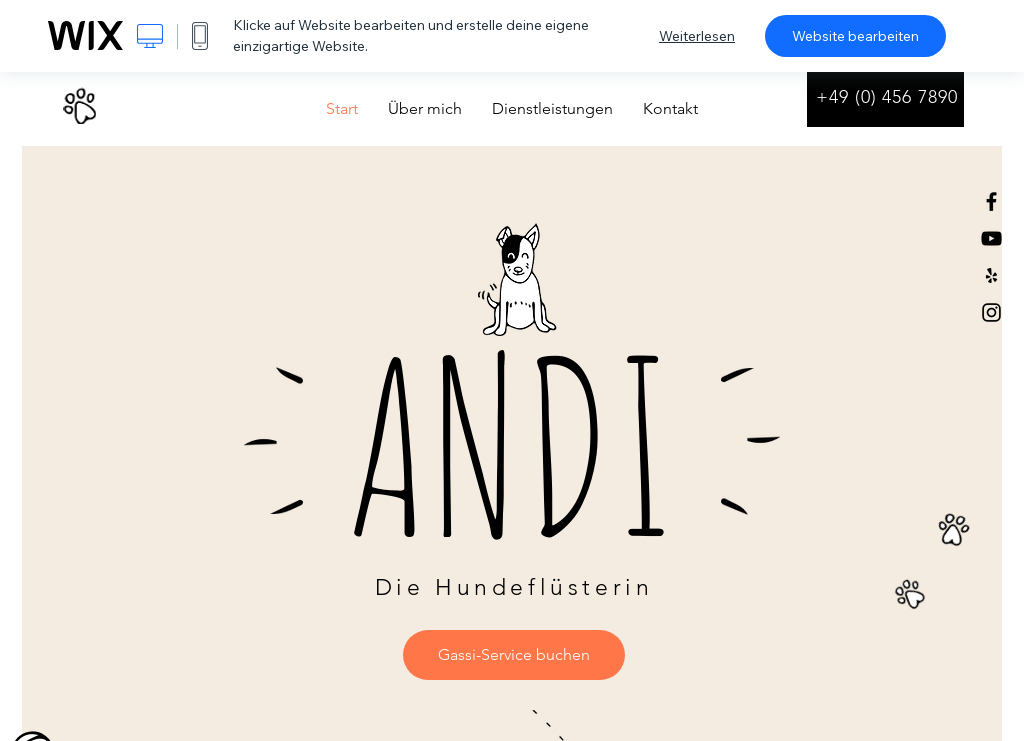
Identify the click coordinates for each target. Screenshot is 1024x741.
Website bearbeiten (855, 36)
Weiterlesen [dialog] (697, 36)
